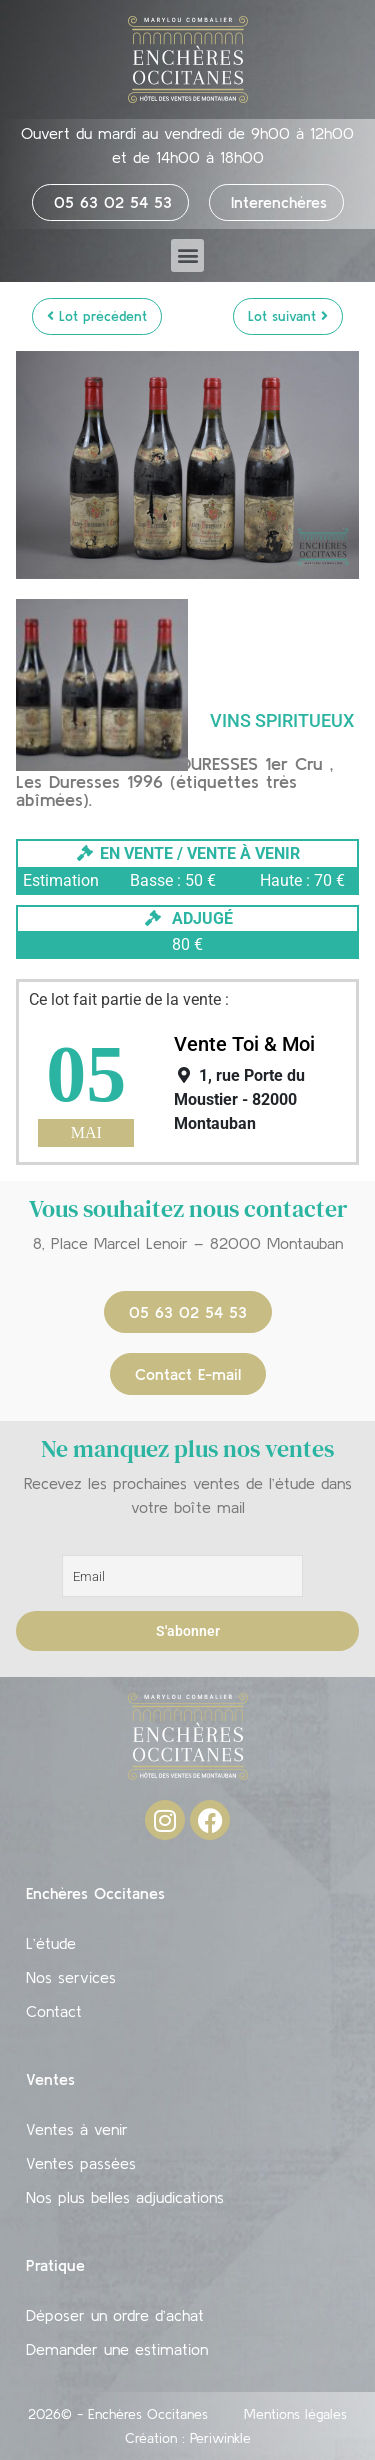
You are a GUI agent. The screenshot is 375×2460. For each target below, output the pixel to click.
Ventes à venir (77, 2129)
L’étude (51, 1943)
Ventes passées (81, 2163)
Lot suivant (288, 316)
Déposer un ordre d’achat (115, 2315)
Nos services (71, 1977)
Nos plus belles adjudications (125, 2197)
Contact (54, 2011)
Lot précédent (97, 316)
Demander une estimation (117, 2349)
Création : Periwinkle (188, 2438)
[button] (187, 255)
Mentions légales (295, 2414)
